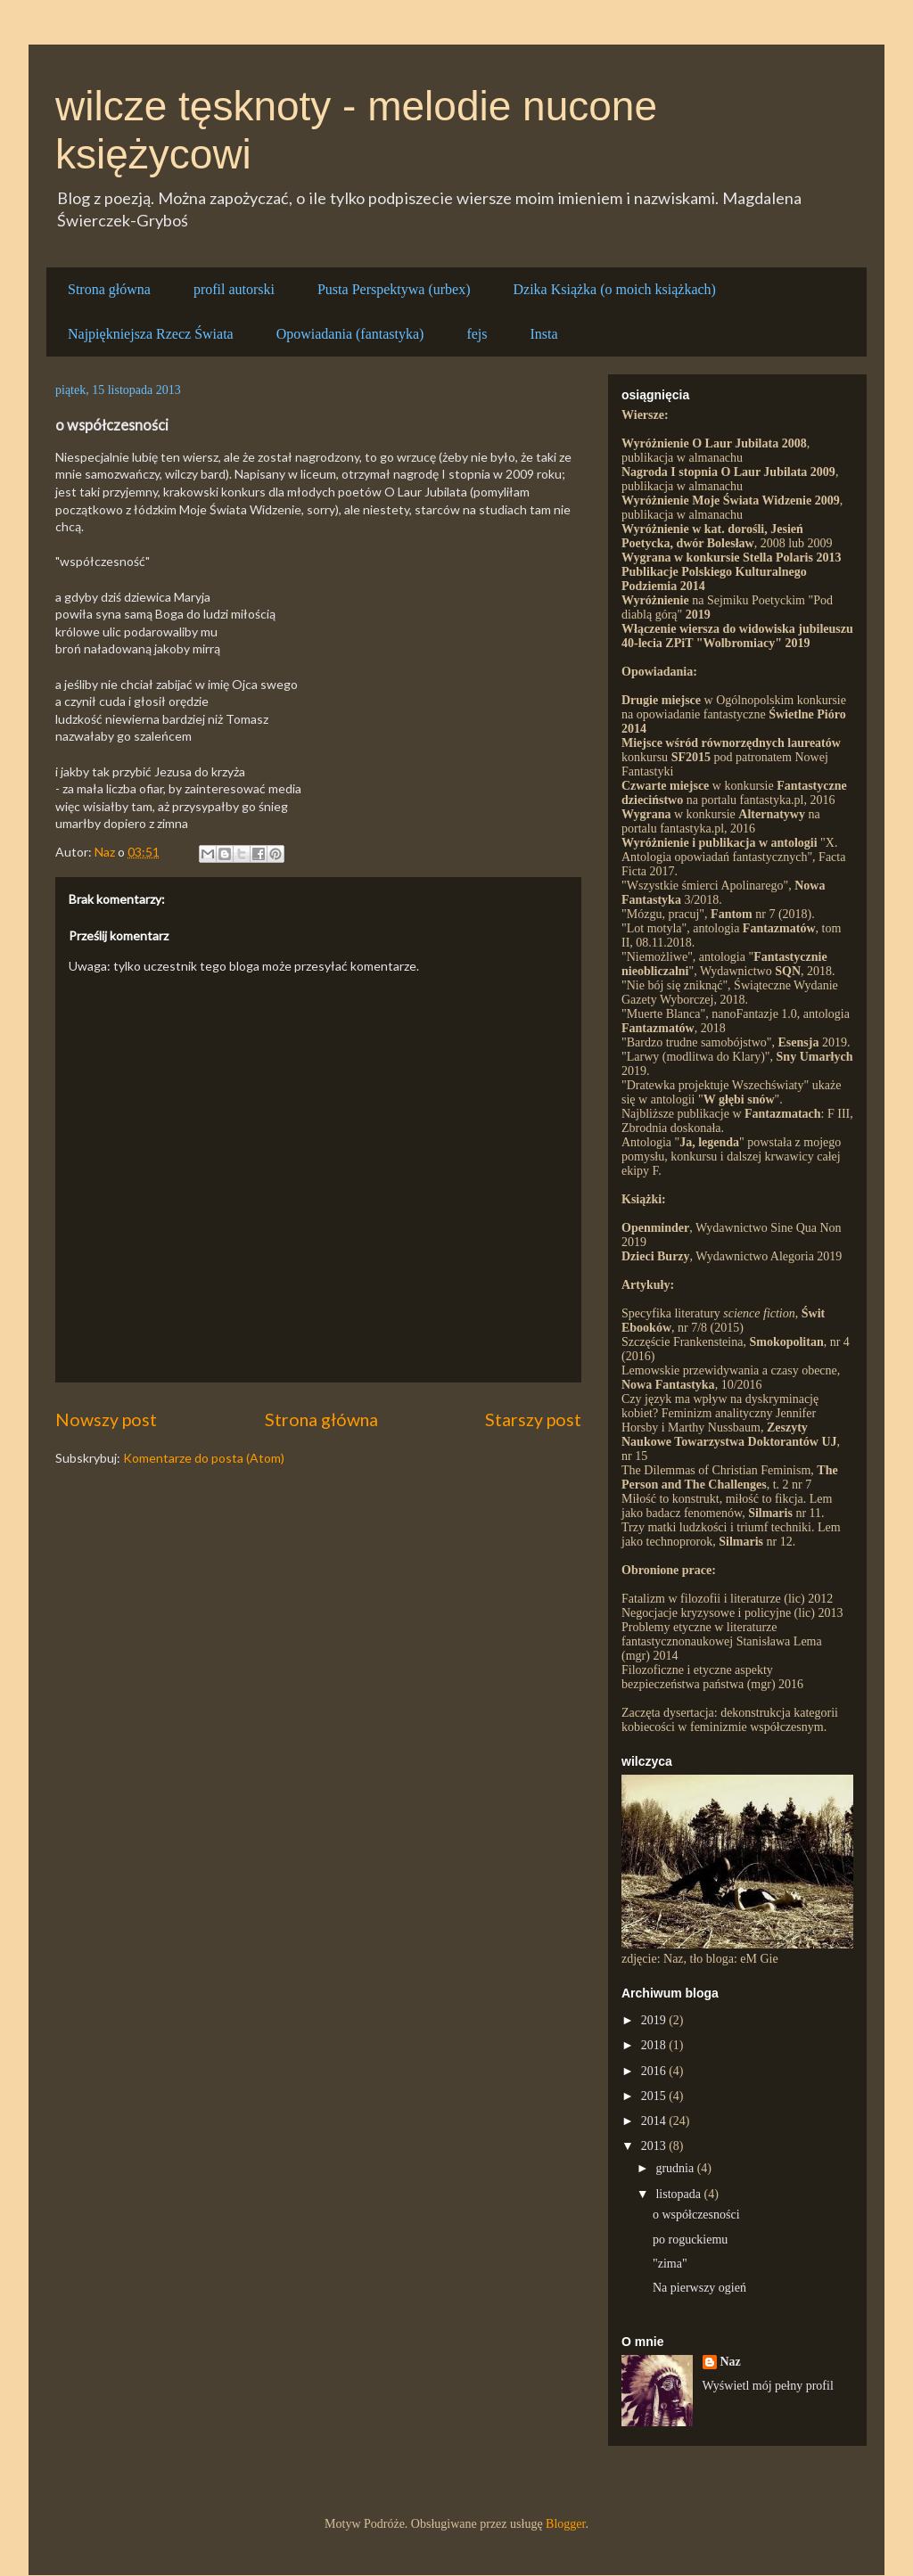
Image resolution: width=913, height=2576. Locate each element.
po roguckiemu (690, 2239)
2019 (655, 2020)
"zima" (670, 2263)
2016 (655, 2071)
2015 (655, 2096)
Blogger (565, 2524)
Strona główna (109, 289)
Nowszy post (106, 1419)
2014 (655, 2121)
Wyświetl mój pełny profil (768, 2385)
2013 (655, 2146)
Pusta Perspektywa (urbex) (394, 289)
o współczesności (696, 2214)
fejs (476, 333)
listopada (679, 2194)
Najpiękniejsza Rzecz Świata (151, 333)
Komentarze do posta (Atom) (203, 1457)
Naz (730, 2361)
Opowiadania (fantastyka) (350, 333)
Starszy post (533, 1419)
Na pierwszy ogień (699, 2287)
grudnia (675, 2168)
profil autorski (234, 289)
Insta (544, 333)
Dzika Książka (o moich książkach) (614, 289)
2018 (655, 2045)
